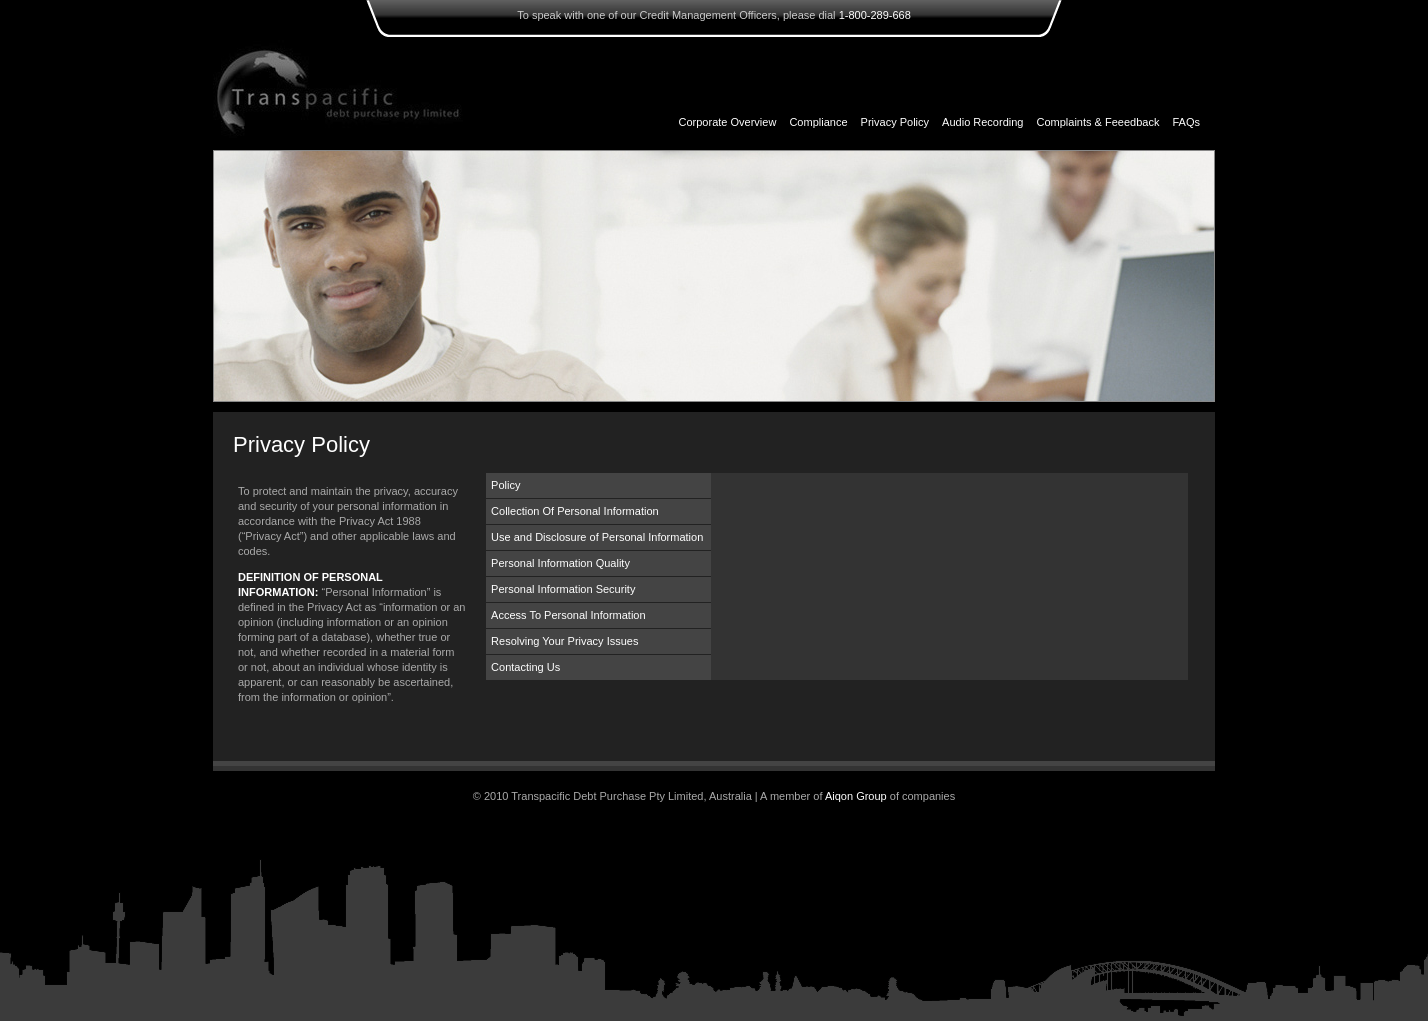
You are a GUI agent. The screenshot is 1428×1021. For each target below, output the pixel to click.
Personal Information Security (563, 589)
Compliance (818, 122)
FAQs (1186, 122)
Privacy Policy (895, 122)
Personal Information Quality (560, 563)
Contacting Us (525, 667)
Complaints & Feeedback (1098, 122)
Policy (505, 485)
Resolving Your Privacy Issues (564, 641)
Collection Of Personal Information (575, 511)
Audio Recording (982, 122)
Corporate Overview (728, 122)
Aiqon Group (856, 796)
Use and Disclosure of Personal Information (597, 537)
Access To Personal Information (568, 615)
